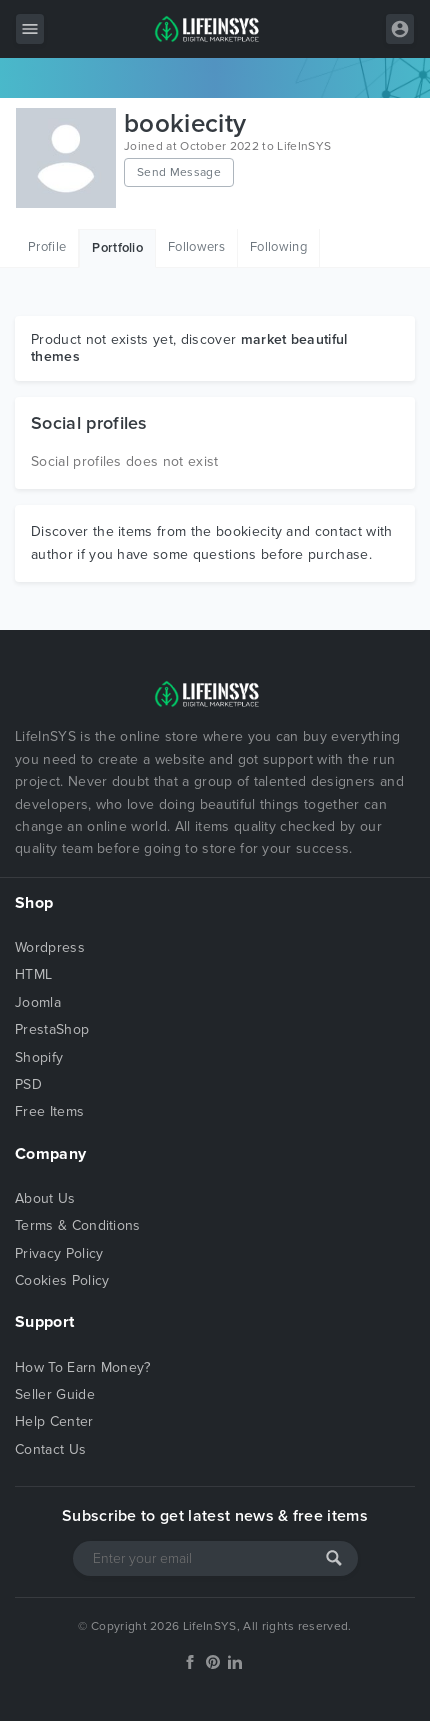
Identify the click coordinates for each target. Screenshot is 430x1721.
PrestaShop (52, 1029)
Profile (47, 247)
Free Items (49, 1111)
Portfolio (117, 248)
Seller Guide (55, 1394)
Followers (196, 247)
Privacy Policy (59, 1253)
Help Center (54, 1421)
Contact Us (50, 1449)
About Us (45, 1198)
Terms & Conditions (78, 1225)
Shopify (39, 1057)
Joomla (38, 1002)
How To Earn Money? (83, 1367)
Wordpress (50, 947)
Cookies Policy (62, 1280)
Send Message (179, 172)
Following (278, 247)
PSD (28, 1084)
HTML (33, 974)
